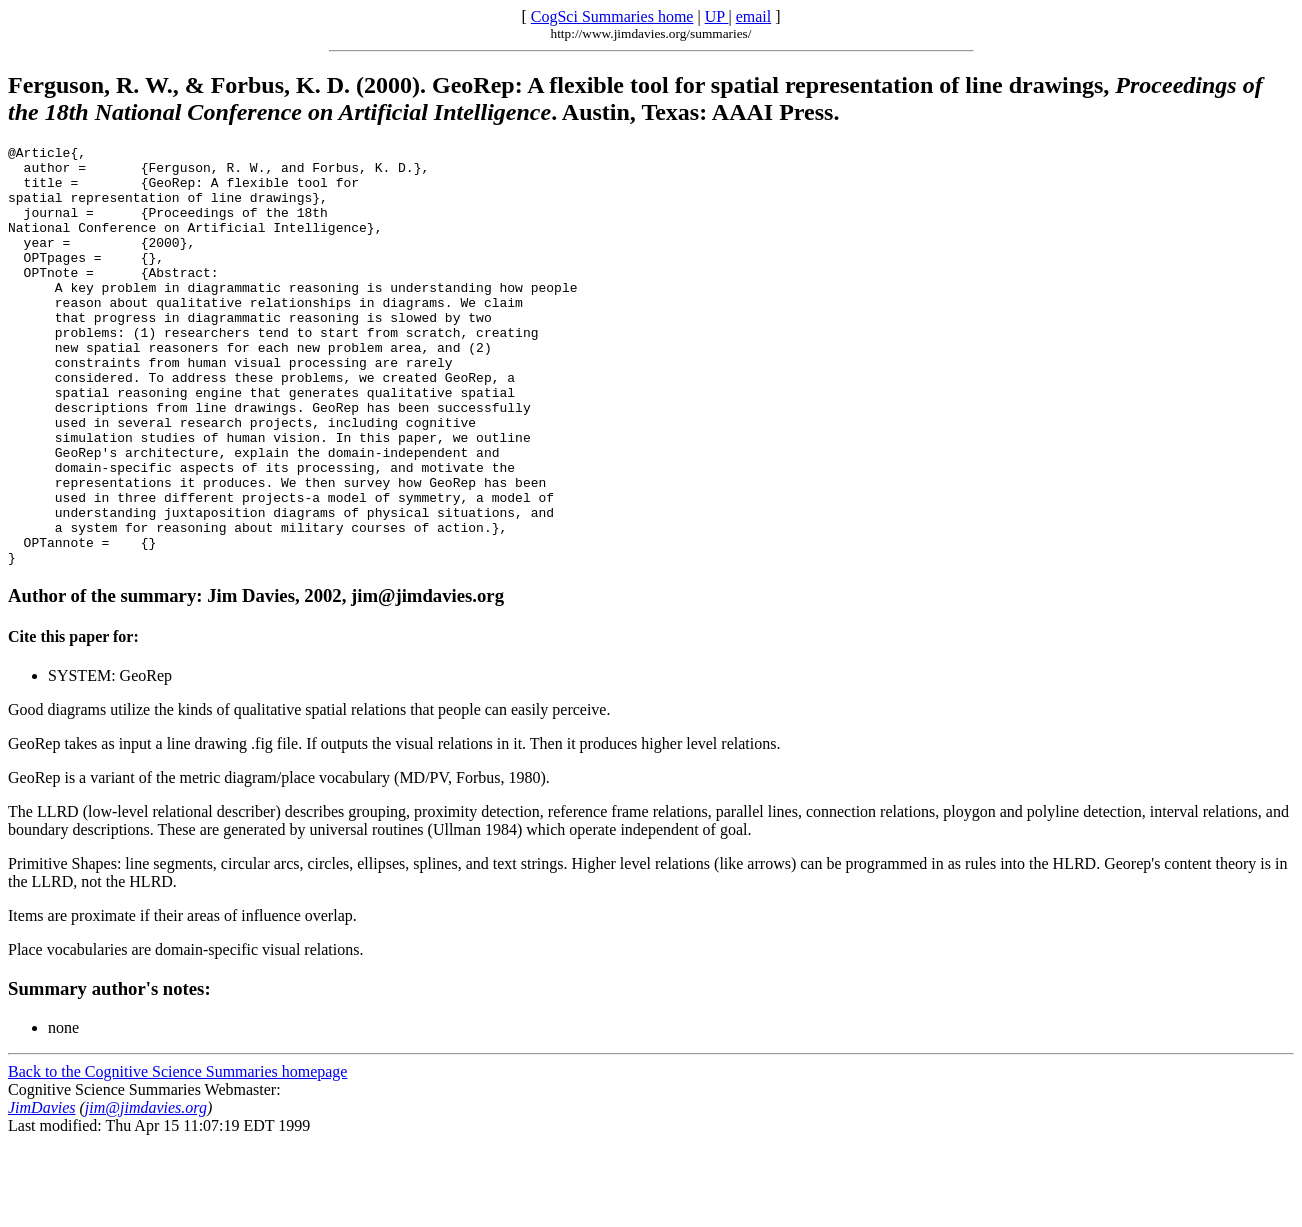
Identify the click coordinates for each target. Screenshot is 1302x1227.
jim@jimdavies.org (146, 1191)
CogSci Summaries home (612, 16)
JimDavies (42, 1191)
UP (717, 16)
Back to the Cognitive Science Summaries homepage (177, 1155)
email (754, 16)
